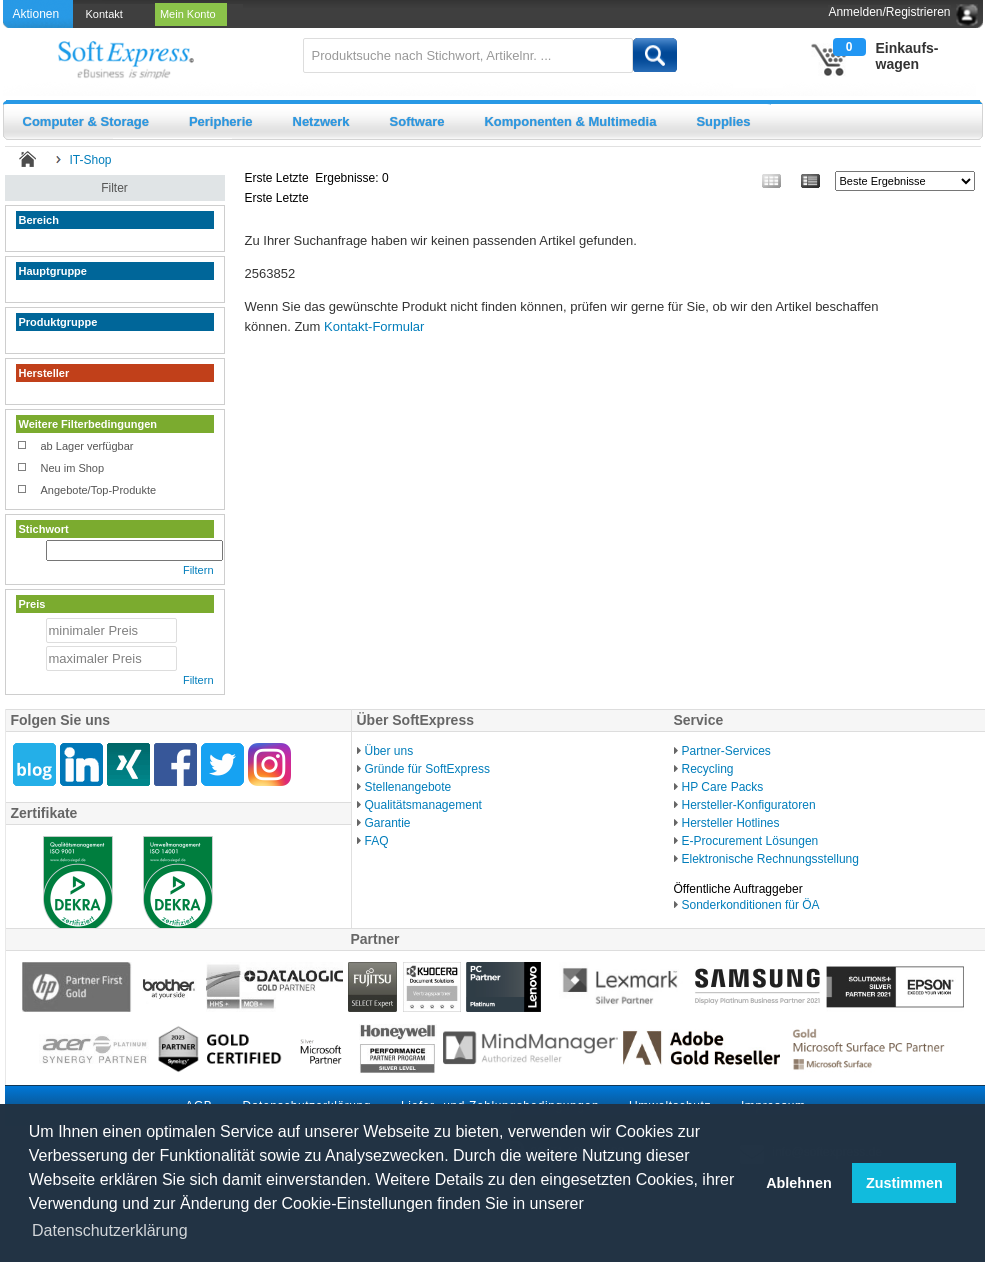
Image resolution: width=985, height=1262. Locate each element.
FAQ (377, 841)
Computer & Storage (86, 121)
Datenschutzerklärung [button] (110, 1230)
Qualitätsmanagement (423, 805)
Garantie (388, 823)
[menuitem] (106, 14)
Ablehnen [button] (799, 1183)
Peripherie (221, 121)
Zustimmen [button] (904, 1183)
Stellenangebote (408, 787)
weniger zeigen (53, 237)
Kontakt (107, 14)
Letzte (292, 178)
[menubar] (158, 14)
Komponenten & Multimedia (570, 121)
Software (417, 121)
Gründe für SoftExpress (427, 769)
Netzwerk (321, 121)
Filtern (198, 570)
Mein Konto (191, 14)
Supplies (723, 121)
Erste (259, 178)
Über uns (389, 751)
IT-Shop (91, 160)
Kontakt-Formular (374, 326)
